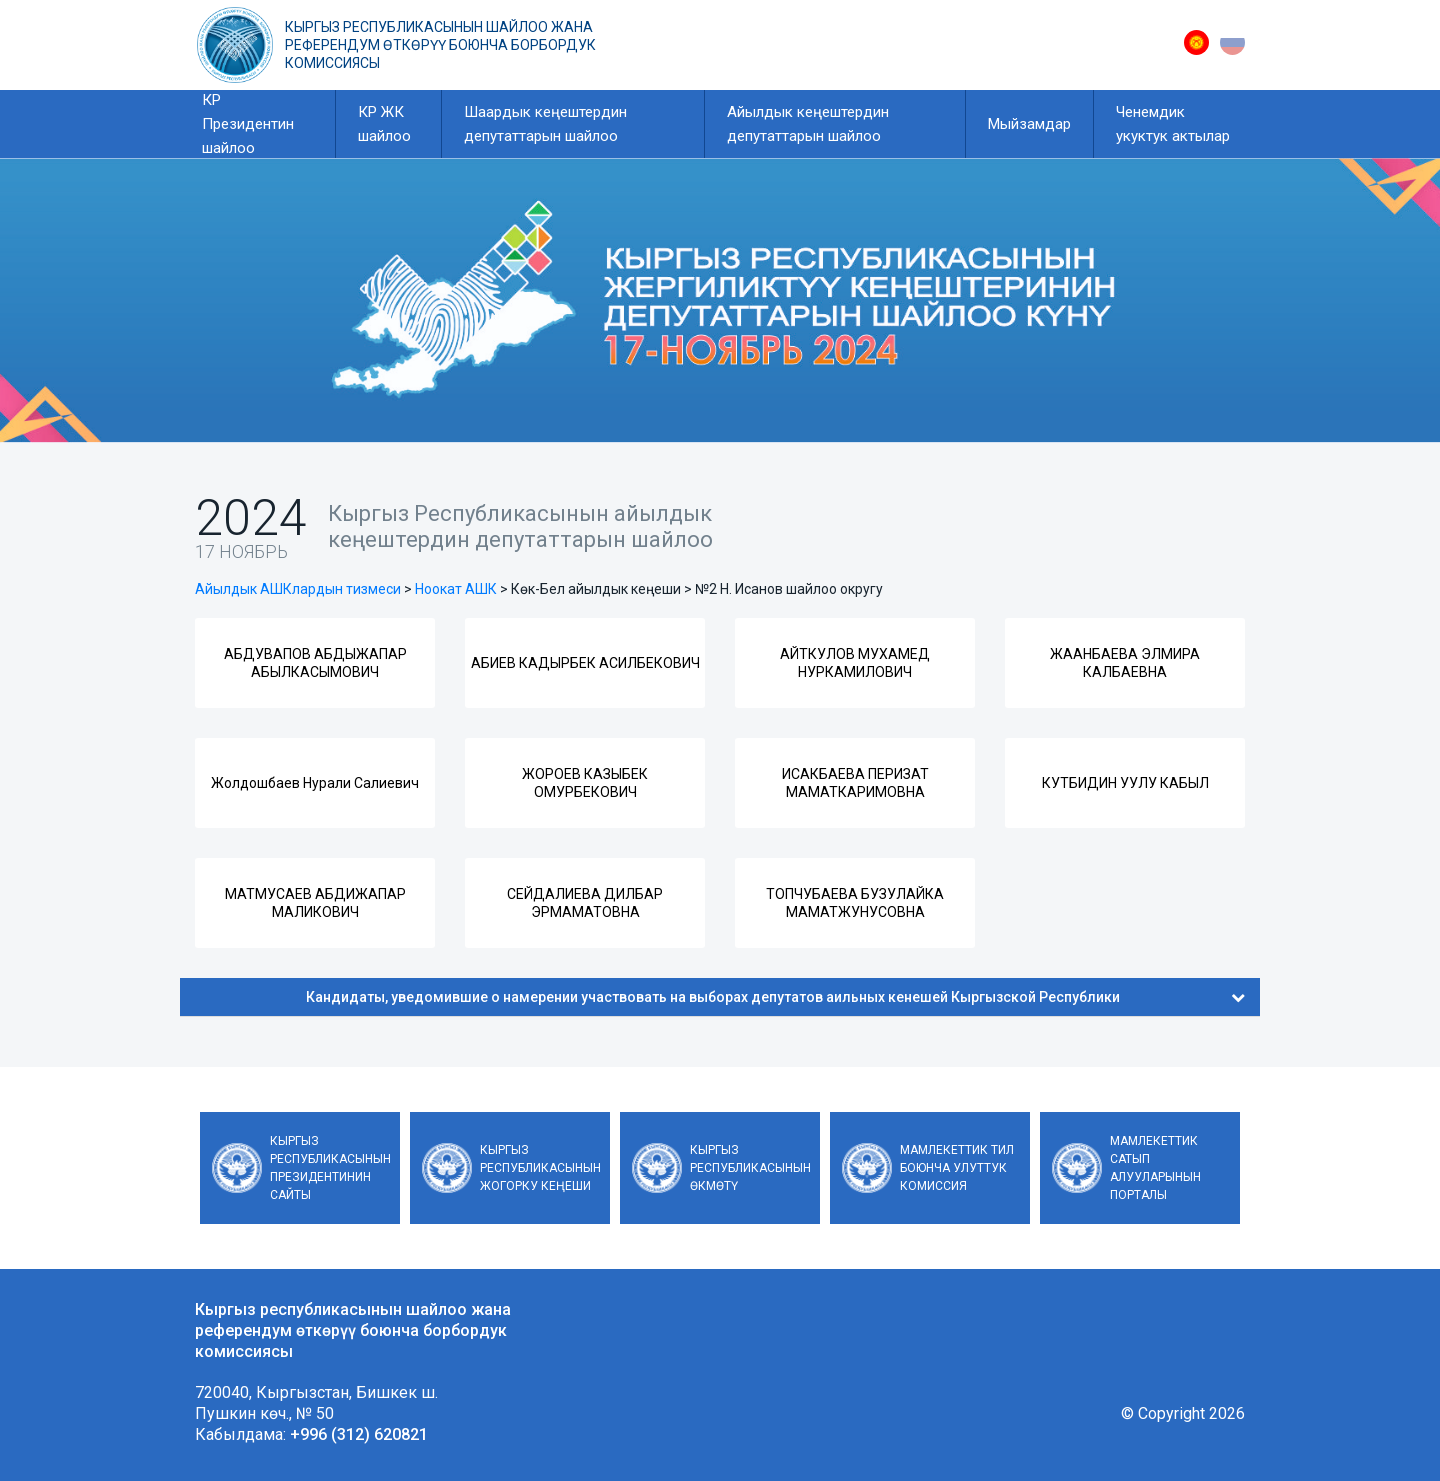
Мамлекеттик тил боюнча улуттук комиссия (957, 1168)
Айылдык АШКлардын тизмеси (298, 589)
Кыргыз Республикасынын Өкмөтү (750, 1168)
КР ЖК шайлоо (384, 124)
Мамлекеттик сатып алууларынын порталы (1155, 1168)
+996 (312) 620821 (359, 1434)
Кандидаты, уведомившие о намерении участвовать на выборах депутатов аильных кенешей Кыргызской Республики (775, 997)
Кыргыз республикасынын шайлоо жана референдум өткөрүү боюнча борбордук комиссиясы (440, 45)
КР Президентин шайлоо (248, 124)
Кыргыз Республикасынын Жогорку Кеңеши (540, 1168)
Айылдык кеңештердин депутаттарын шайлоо (808, 124)
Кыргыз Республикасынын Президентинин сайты (330, 1168)
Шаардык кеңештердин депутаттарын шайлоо (545, 124)
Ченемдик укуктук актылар (1173, 124)
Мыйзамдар (1029, 124)
